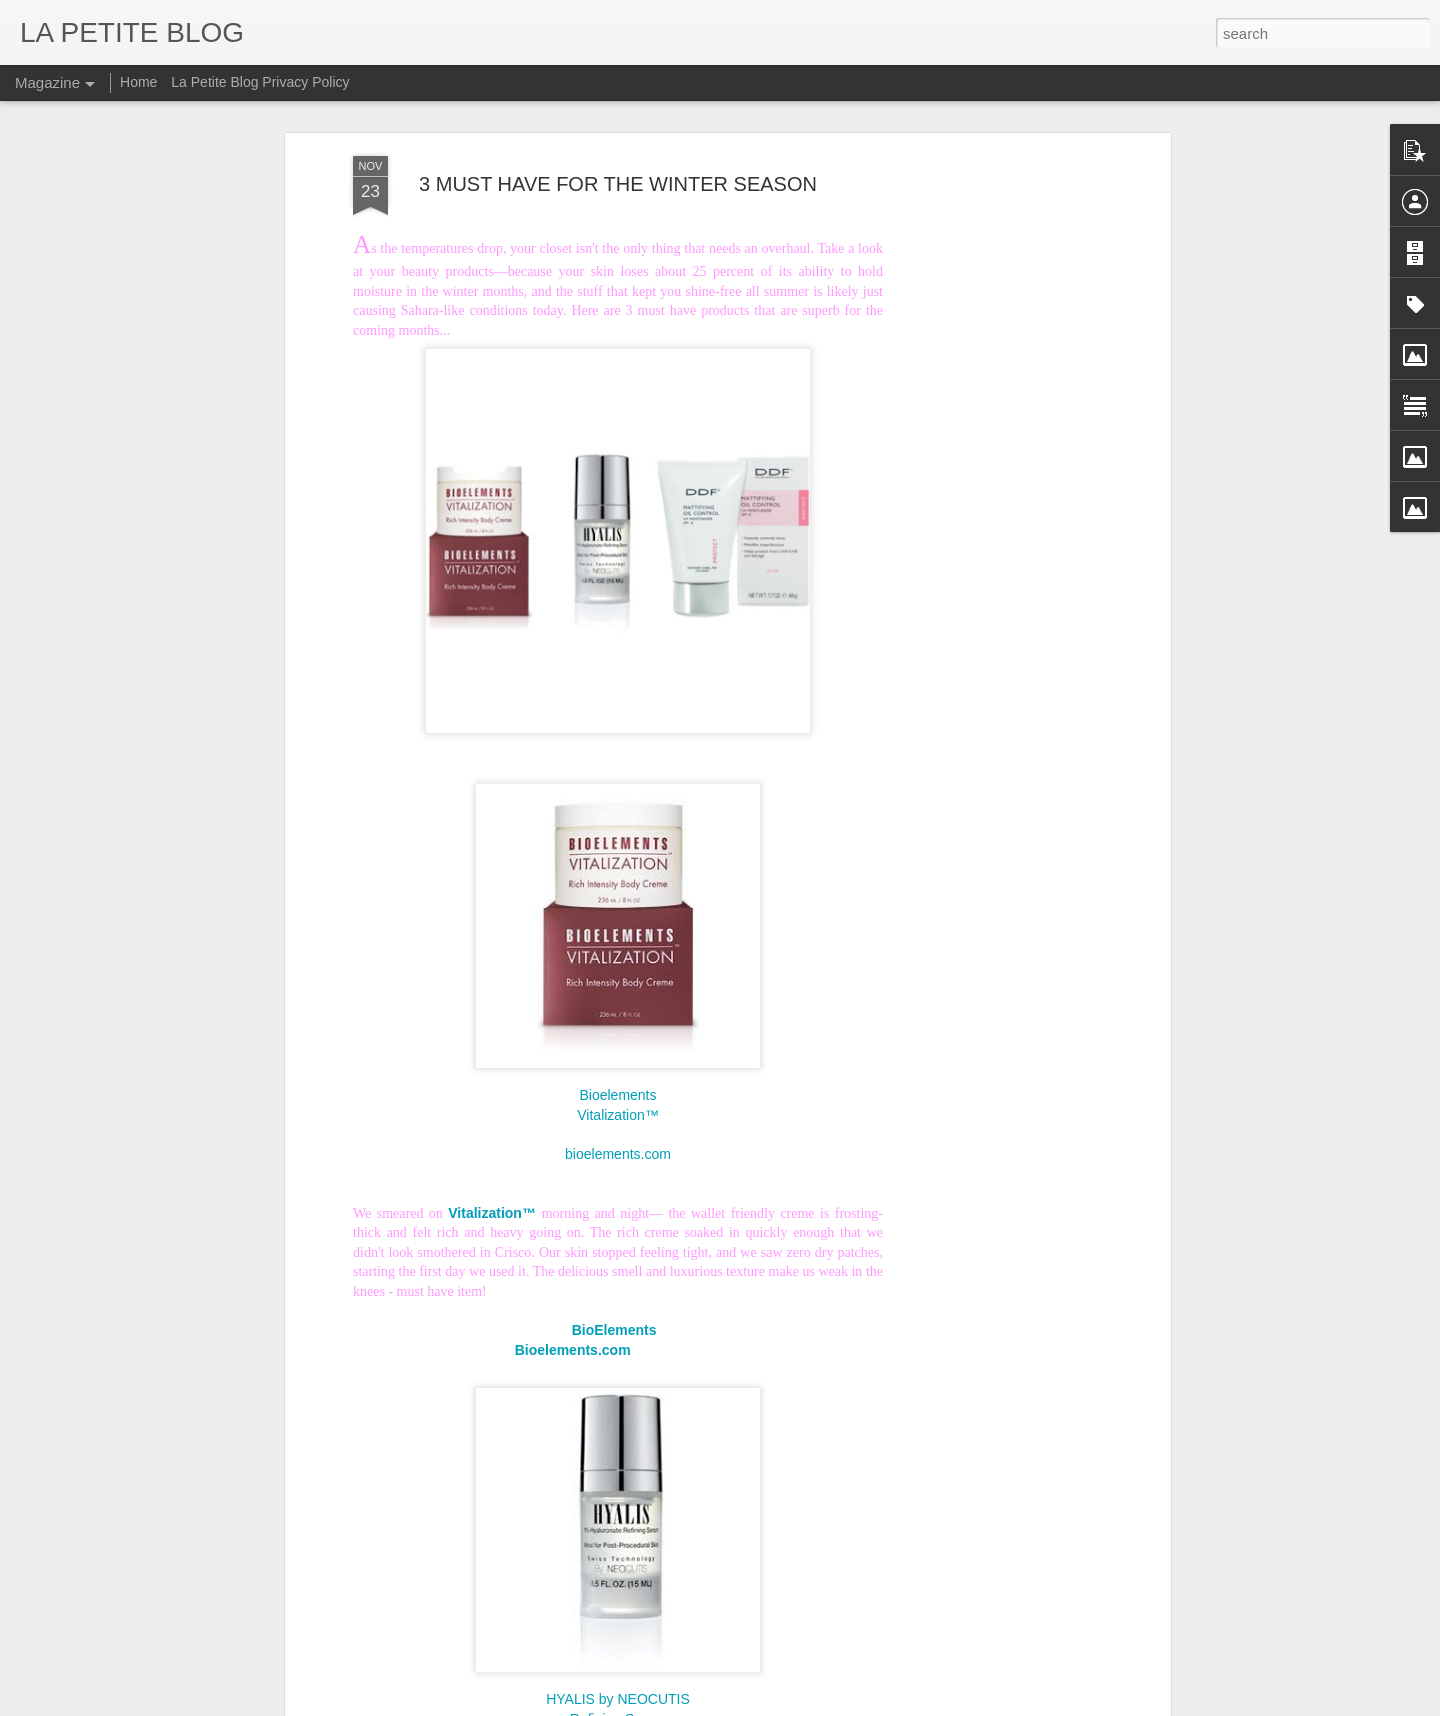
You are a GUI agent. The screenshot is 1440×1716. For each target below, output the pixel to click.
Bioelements (617, 1030)
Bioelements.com (573, 1285)
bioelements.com (618, 1089)
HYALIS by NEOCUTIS (618, 1634)
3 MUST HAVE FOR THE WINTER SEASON (618, 118)
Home (138, 82)
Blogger (804, 1705)
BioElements (617, 1265)
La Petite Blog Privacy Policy (260, 82)
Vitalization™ (617, 1050)
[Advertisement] (993, 406)
